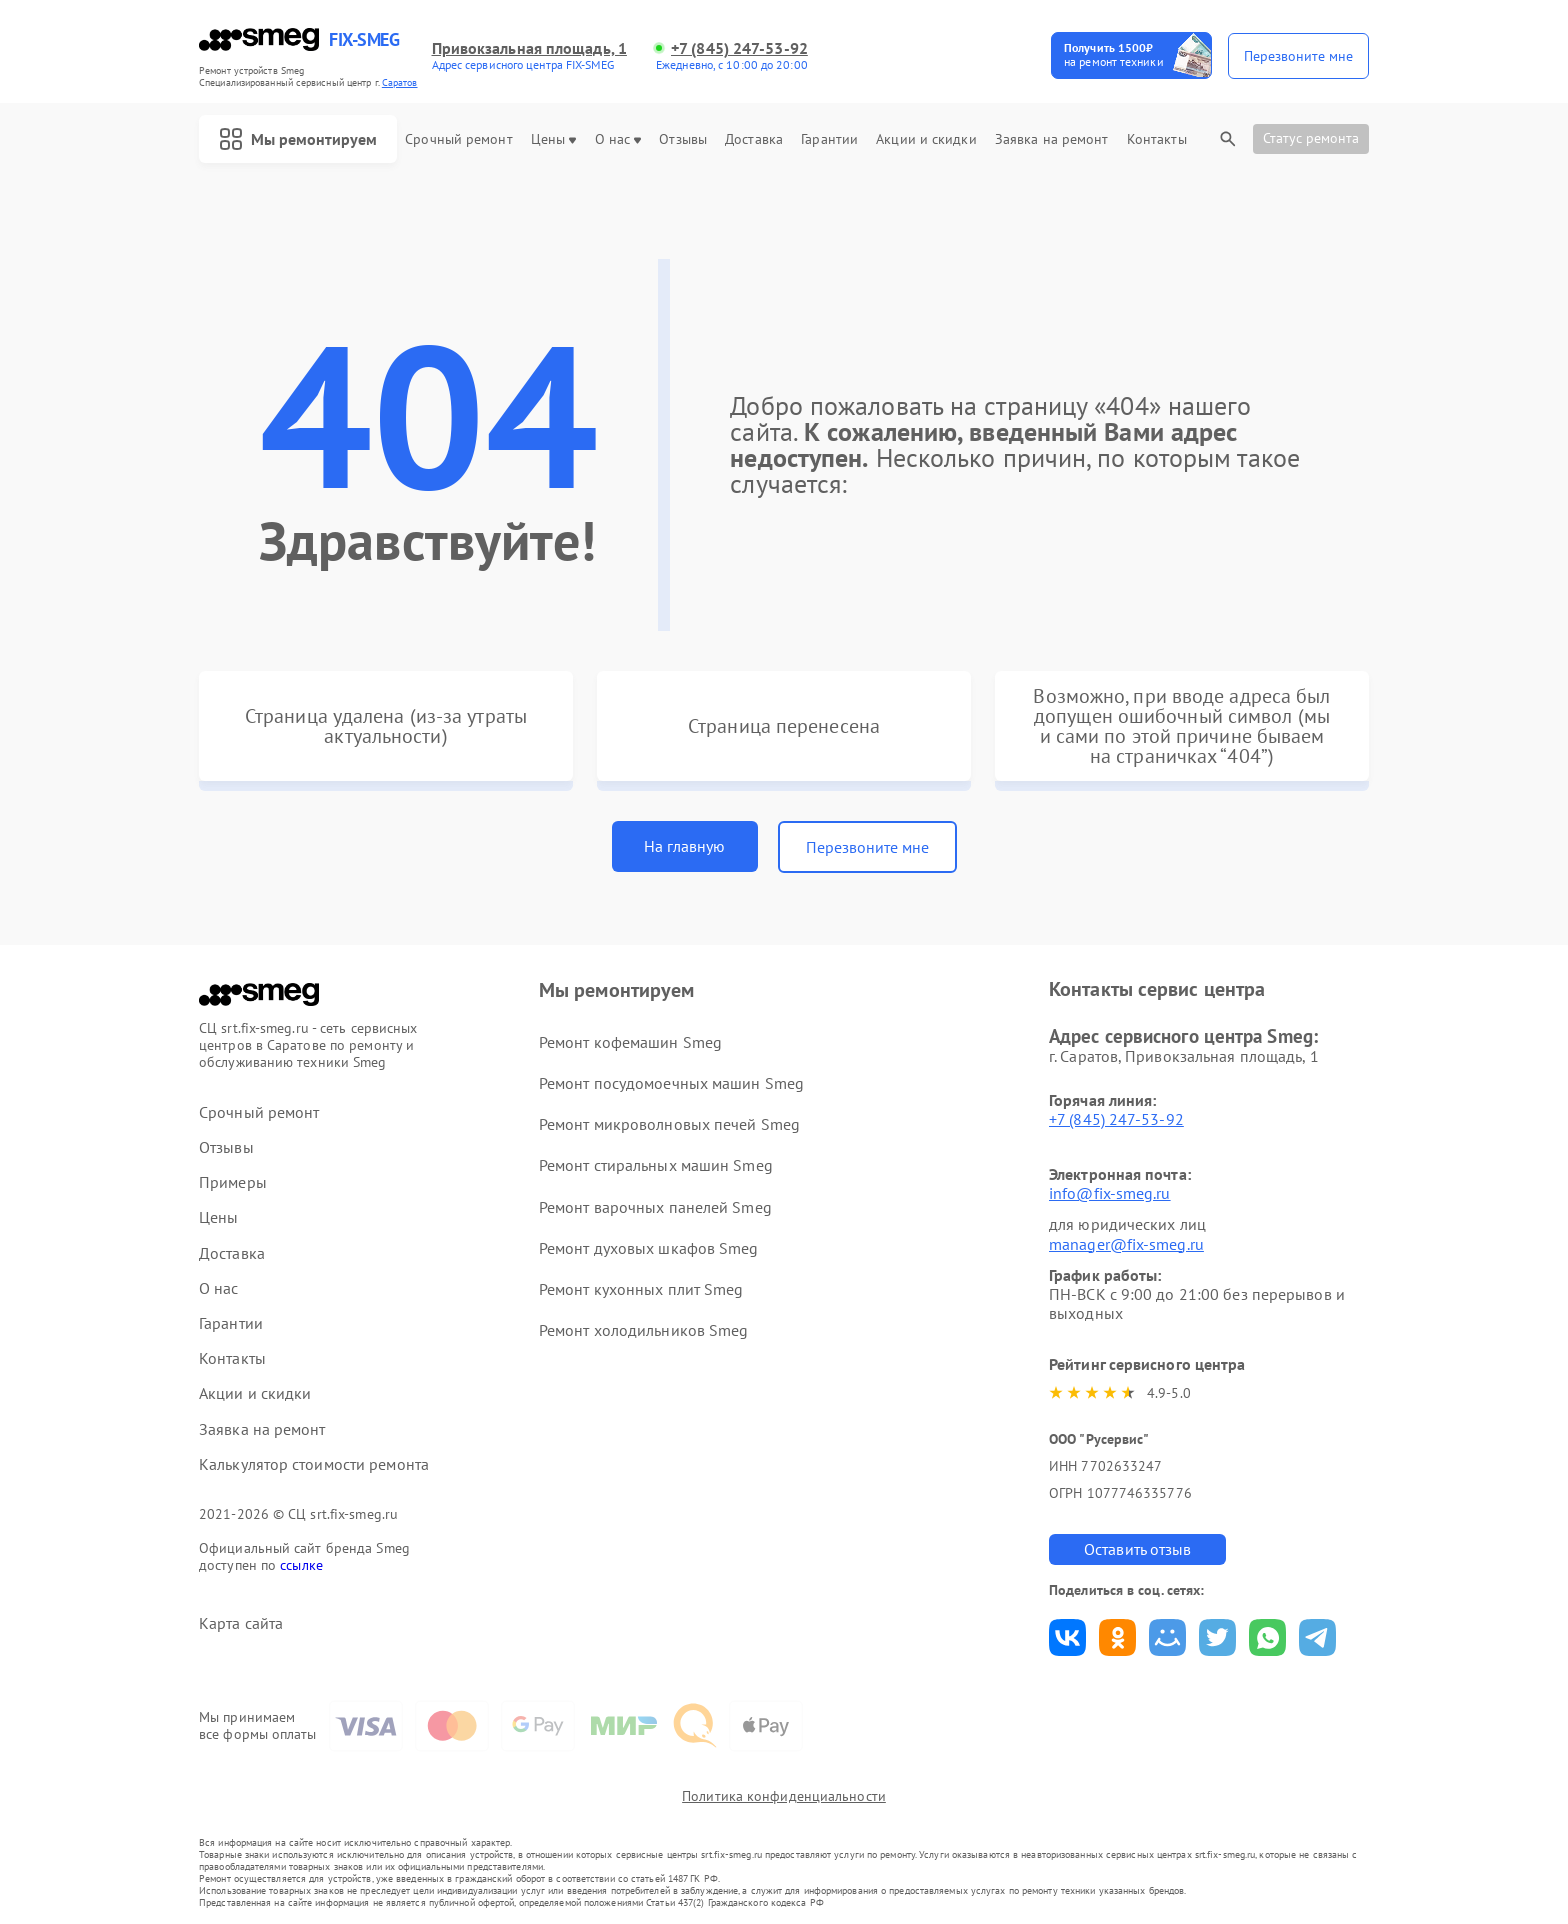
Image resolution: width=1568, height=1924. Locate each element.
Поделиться (1067, 1637)
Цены (553, 139)
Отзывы (683, 139)
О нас (618, 139)
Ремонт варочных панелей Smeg (655, 1207)
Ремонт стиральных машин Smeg (656, 1165)
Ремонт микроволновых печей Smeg (669, 1124)
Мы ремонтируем (298, 139)
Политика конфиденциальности (784, 1796)
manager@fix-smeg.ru (1126, 1244)
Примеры (233, 1182)
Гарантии (829, 139)
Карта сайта (241, 1623)
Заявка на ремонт (1052, 139)
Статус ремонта (1311, 138)
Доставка (754, 139)
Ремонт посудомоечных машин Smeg (671, 1083)
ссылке (301, 1565)
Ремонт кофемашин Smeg (630, 1042)
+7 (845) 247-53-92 (739, 48)
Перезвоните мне (867, 847)
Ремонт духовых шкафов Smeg (649, 1248)
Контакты (1157, 139)
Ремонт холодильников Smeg (644, 1330)
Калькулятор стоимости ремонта (314, 1464)
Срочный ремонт (458, 139)
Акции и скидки (926, 139)
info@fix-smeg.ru (1110, 1193)
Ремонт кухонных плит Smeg (641, 1289)
